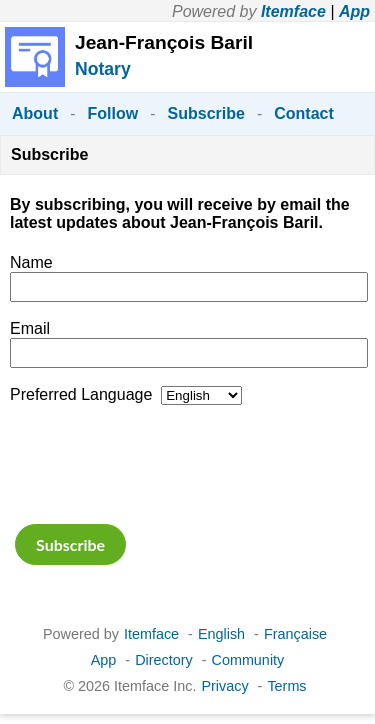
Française (295, 634)
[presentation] (162, 462)
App (354, 11)
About (35, 113)
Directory (164, 660)
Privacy (224, 686)
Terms (286, 686)
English (221, 634)
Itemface (293, 11)
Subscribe (206, 113)
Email (30, 328)
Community (248, 660)
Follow (113, 113)
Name (31, 262)
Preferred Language (81, 394)
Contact (304, 113)
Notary (103, 69)
